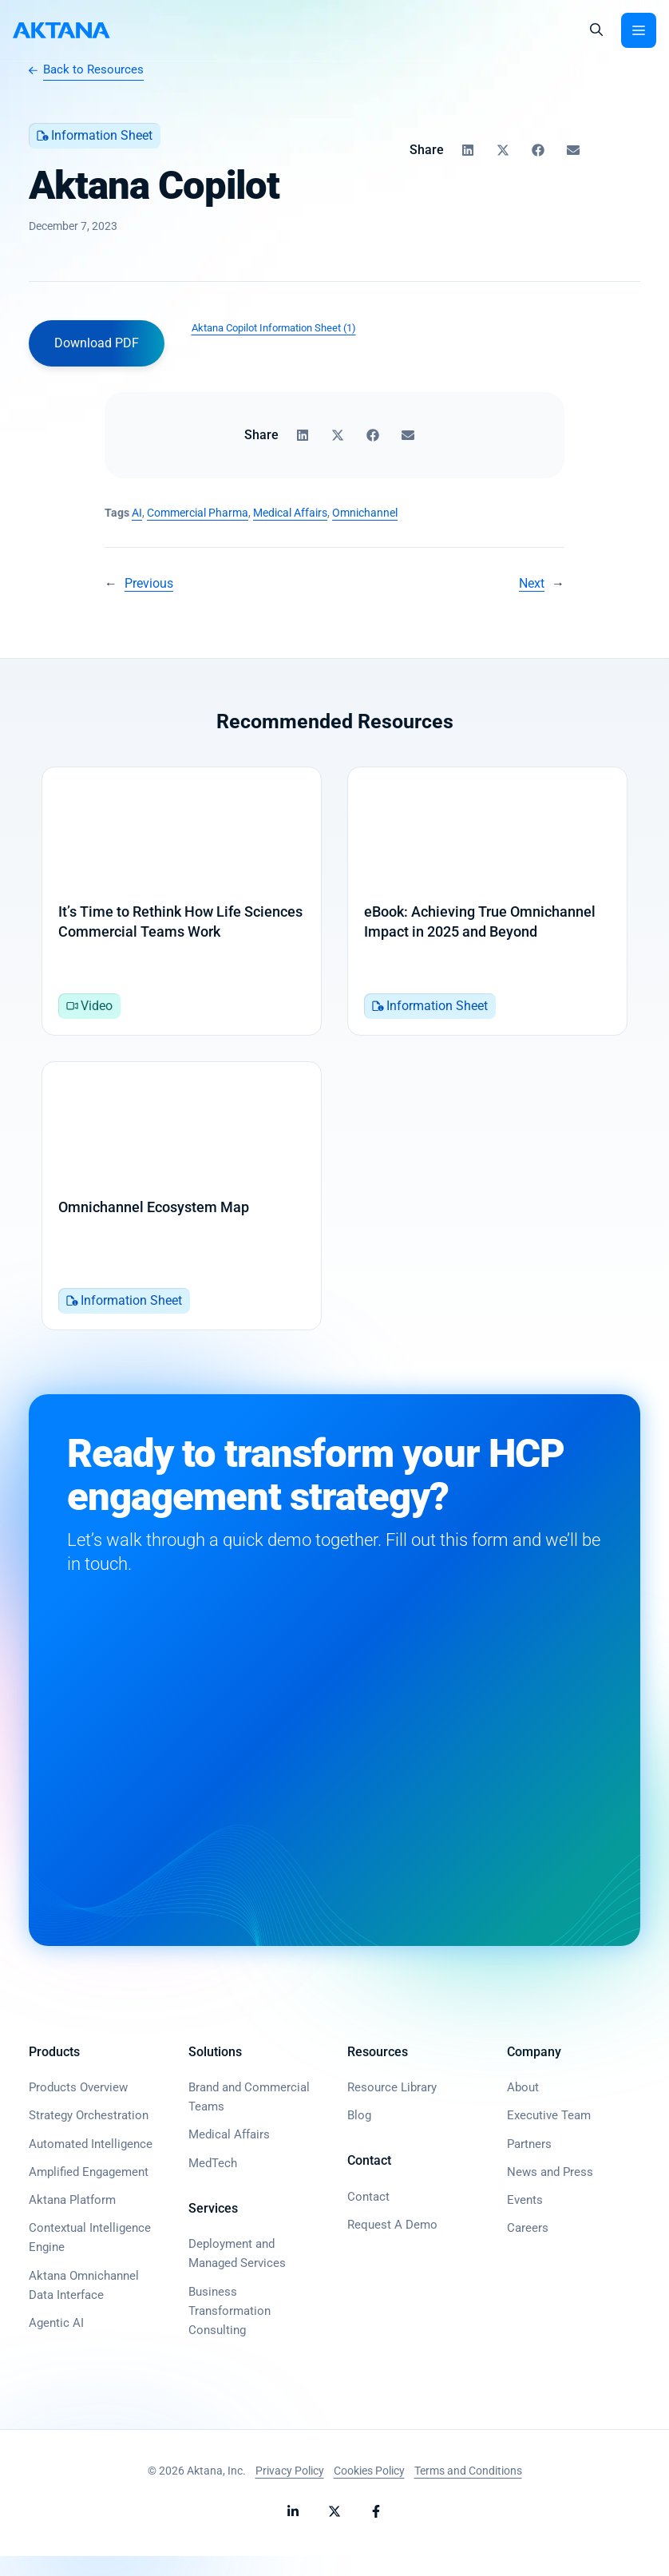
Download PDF (96, 343)
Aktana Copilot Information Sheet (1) (274, 328)
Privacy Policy (289, 2490)
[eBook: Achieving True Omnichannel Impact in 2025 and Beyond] (487, 906)
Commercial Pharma (197, 512)
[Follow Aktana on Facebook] (376, 2531)
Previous (149, 583)
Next (531, 583)
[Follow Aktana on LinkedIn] (293, 2531)
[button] (596, 30)
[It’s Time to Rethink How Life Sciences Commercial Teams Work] (182, 906)
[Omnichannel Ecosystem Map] (182, 1211)
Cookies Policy (369, 2490)
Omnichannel (365, 512)
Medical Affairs (290, 512)
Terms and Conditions (468, 2490)
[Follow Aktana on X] (334, 2531)
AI (137, 512)
